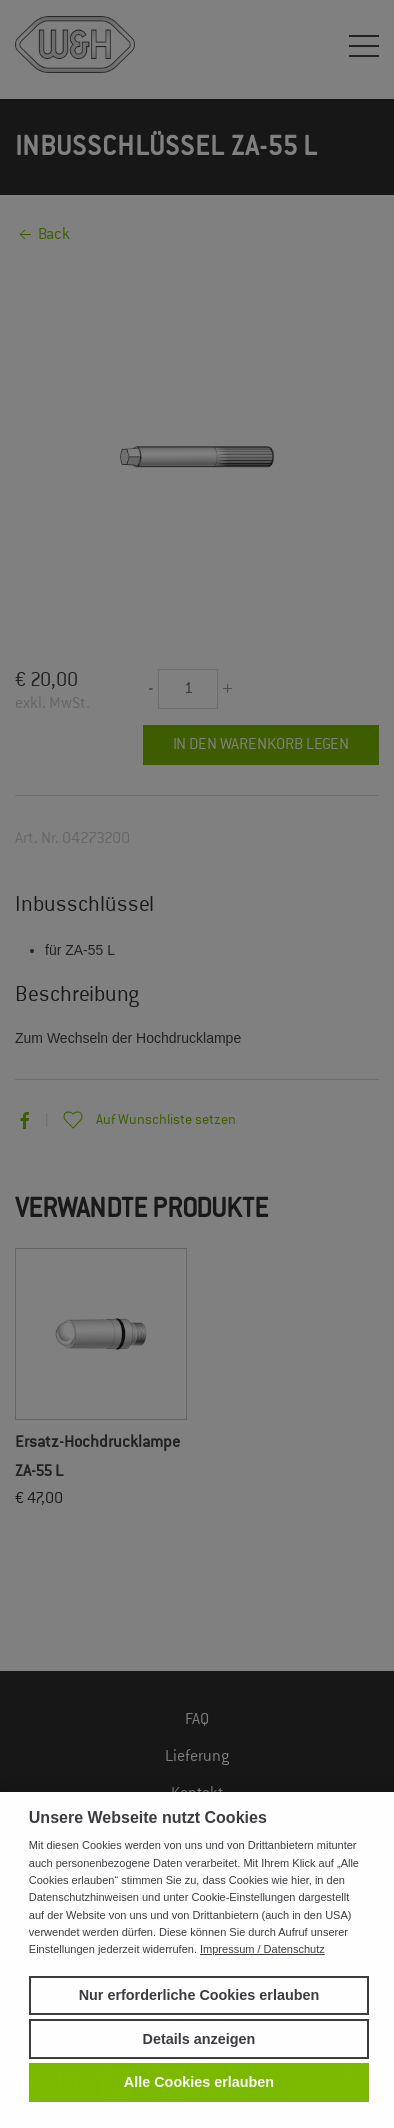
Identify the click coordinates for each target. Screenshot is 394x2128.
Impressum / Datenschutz (262, 1949)
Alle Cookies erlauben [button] (199, 2082)
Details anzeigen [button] (199, 2039)
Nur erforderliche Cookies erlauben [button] (199, 1995)
